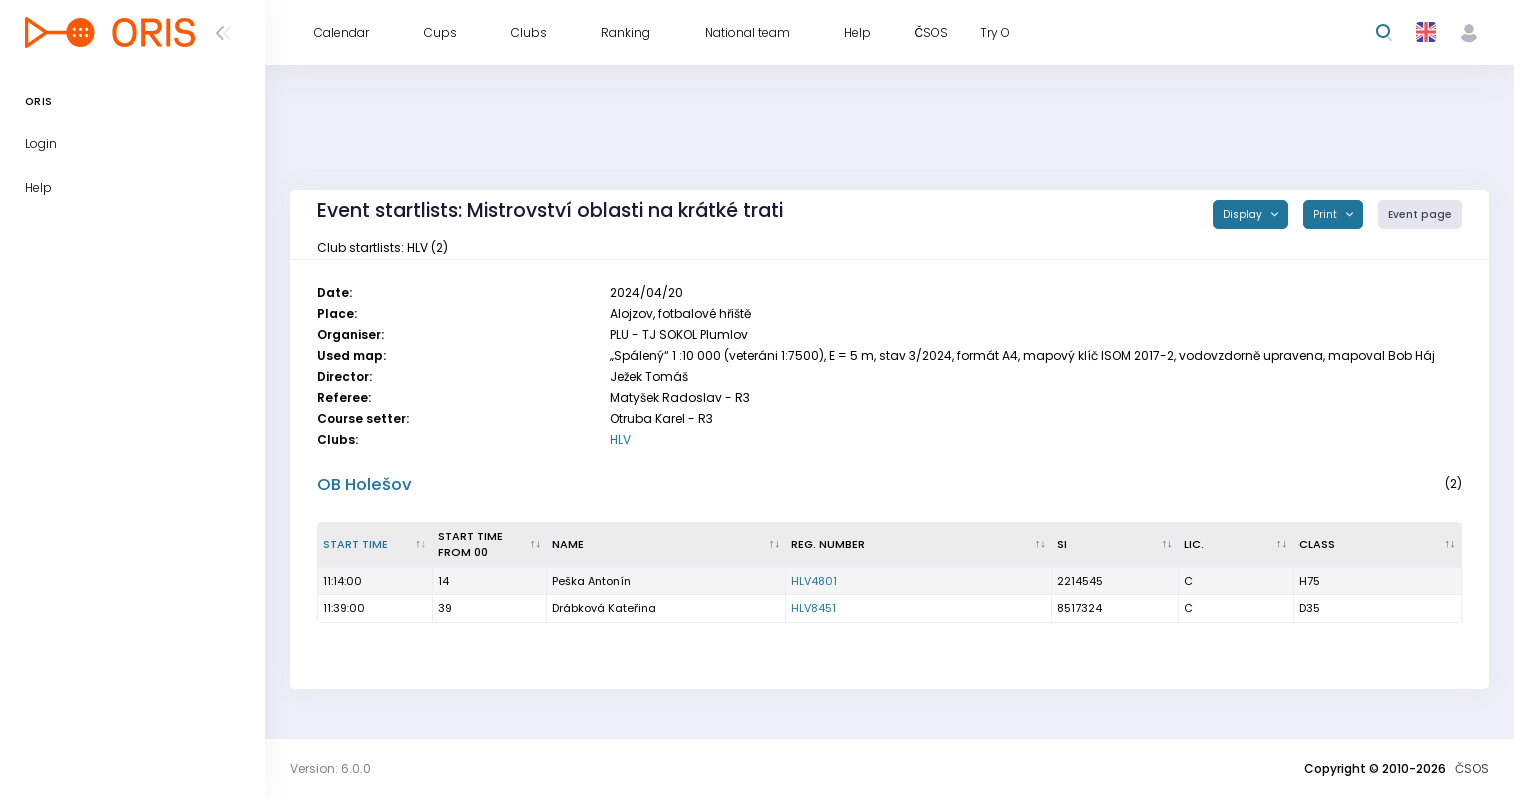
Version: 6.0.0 (330, 768)
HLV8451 (813, 608)
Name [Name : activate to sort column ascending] (568, 544)
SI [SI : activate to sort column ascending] (1062, 544)
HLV (620, 439)
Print (1326, 214)
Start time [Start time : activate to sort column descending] (355, 544)
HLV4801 (814, 581)
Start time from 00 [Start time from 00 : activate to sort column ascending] (470, 544)
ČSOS (1472, 768)
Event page (1420, 214)
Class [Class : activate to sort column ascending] (1317, 544)
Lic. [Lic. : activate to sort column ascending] (1194, 544)
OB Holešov (364, 484)
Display (1244, 214)
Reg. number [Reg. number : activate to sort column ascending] (828, 544)
